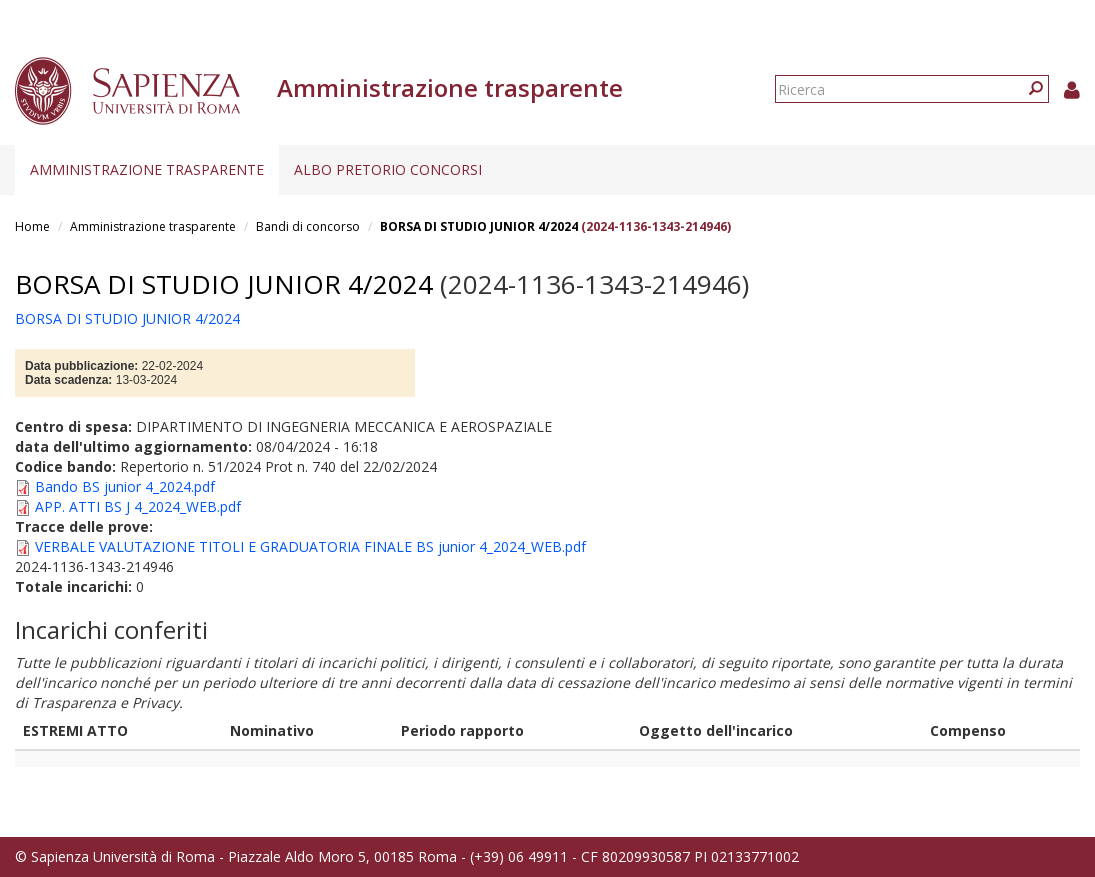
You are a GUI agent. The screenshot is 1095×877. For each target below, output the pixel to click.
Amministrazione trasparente (147, 169)
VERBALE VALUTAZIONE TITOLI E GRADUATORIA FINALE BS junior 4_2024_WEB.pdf (310, 546)
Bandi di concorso (308, 226)
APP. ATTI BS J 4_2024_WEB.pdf (138, 506)
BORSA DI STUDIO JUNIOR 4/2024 (479, 226)
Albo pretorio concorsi (388, 169)
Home (32, 226)
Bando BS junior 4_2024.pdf (125, 486)
